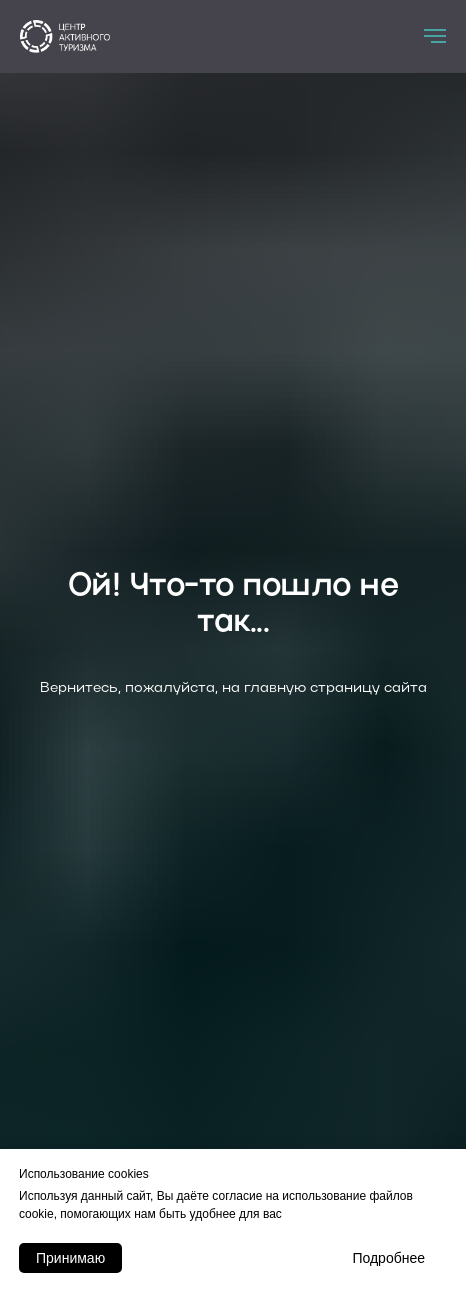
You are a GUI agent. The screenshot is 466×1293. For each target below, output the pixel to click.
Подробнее (388, 1258)
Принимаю (70, 1258)
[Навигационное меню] (435, 36)
